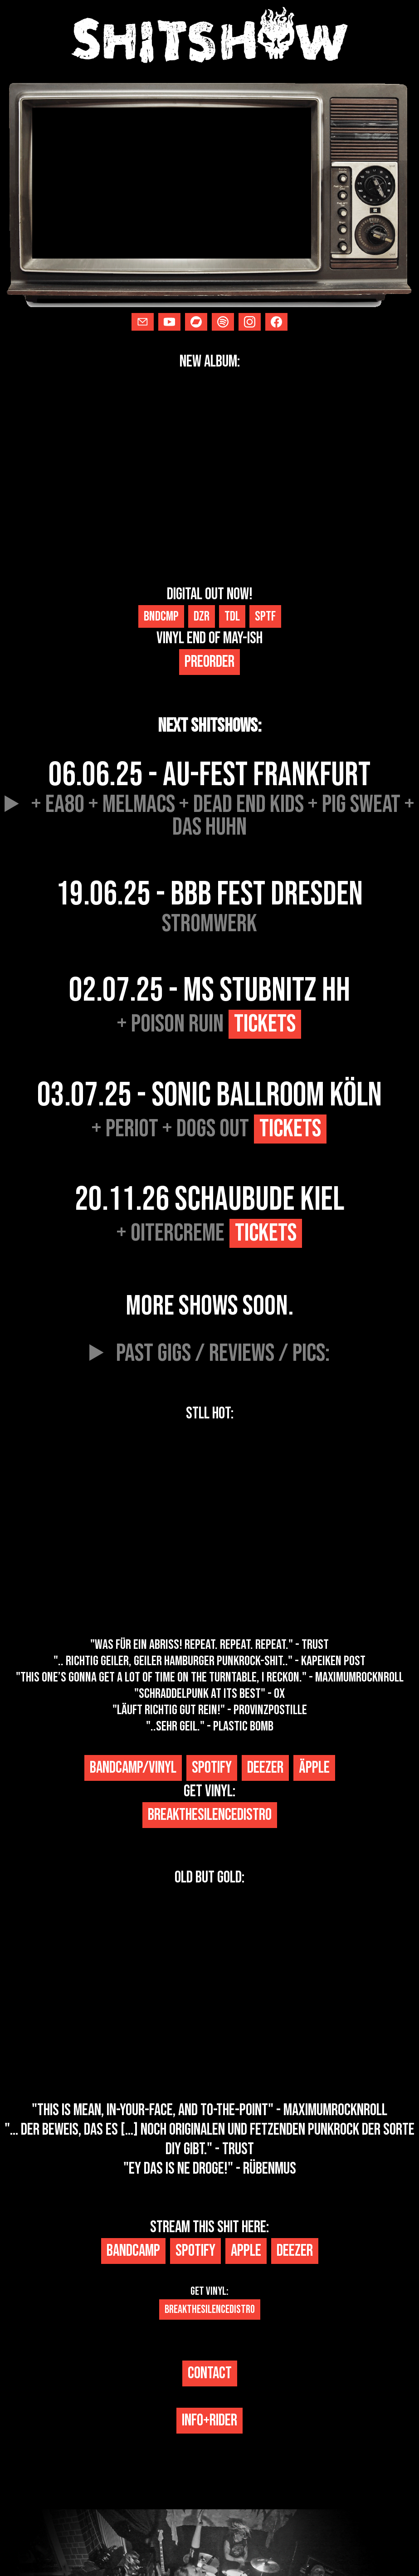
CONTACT (210, 2373)
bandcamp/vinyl (133, 1768)
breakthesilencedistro (210, 1815)
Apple (246, 2251)
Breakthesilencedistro (210, 2309)
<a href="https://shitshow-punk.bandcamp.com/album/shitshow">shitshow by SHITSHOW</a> (209, 1994)
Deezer (265, 1768)
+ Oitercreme (209, 1233)
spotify (212, 1768)
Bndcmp (161, 616)
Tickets (265, 1024)
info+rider (209, 2420)
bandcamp (133, 2251)
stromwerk (209, 924)
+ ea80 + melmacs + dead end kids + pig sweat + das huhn (222, 816)
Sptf (265, 616)
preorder (209, 662)
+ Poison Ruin (209, 1024)
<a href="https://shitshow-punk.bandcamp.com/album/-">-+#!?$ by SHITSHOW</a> (209, 1530)
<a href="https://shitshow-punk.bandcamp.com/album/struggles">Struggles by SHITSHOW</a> (209, 478)
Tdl (232, 616)
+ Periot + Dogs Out (209, 1129)
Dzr (202, 616)
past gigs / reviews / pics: (223, 1353)
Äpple (314, 1768)
